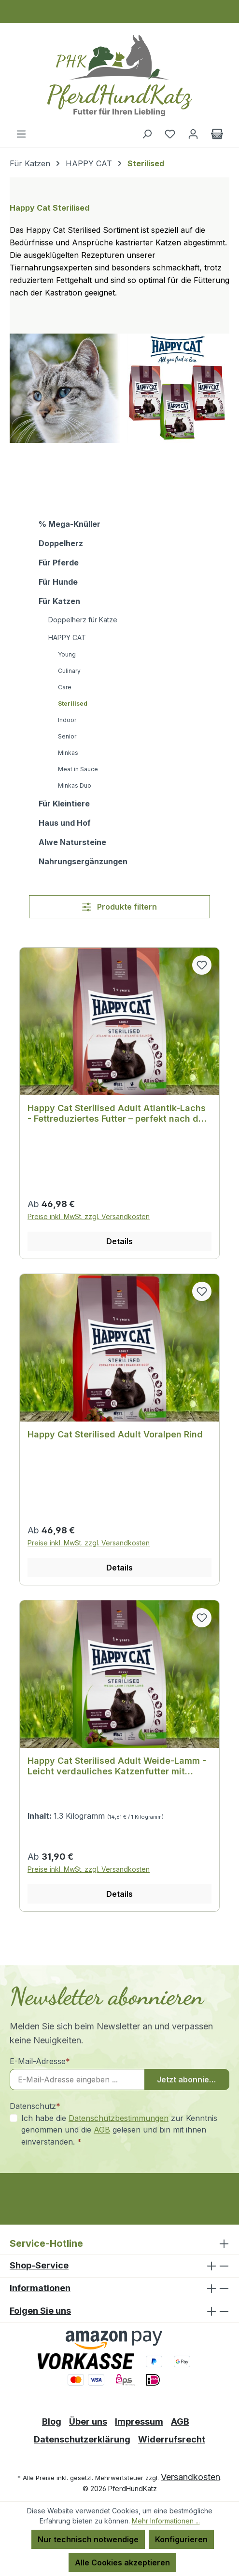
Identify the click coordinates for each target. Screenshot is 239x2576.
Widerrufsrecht (171, 2439)
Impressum (139, 2421)
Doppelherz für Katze (82, 620)
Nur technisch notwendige (88, 2539)
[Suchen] (146, 133)
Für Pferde (59, 562)
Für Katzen (59, 601)
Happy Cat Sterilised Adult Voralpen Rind (115, 1434)
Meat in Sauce (78, 769)
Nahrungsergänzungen (83, 861)
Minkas (68, 752)
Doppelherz (61, 543)
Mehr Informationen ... (166, 2521)
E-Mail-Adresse (40, 2061)
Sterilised (72, 703)
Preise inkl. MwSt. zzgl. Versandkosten (89, 1216)
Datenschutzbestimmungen (119, 2118)
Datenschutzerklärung (82, 2439)
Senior (67, 736)
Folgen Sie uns (40, 2311)
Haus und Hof (65, 823)
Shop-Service (39, 2265)
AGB (102, 2129)
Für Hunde (58, 582)
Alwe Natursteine (72, 842)
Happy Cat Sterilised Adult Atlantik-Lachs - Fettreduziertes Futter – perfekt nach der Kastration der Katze (117, 1113)
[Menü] (21, 133)
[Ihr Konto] (193, 133)
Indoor (67, 720)
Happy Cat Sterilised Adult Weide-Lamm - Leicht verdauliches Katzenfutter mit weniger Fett (117, 1766)
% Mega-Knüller (69, 524)
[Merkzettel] (170, 133)
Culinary (69, 670)
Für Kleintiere (64, 803)
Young (67, 654)
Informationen (40, 2288)
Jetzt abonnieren (189, 2079)
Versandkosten (190, 2477)
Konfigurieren (181, 2539)
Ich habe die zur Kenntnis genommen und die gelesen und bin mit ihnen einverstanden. (119, 2129)
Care (64, 687)
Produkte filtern (119, 907)
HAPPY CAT (67, 637)
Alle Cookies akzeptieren (122, 2562)
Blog (51, 2421)
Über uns (88, 2421)
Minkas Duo (74, 785)
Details (119, 1241)
